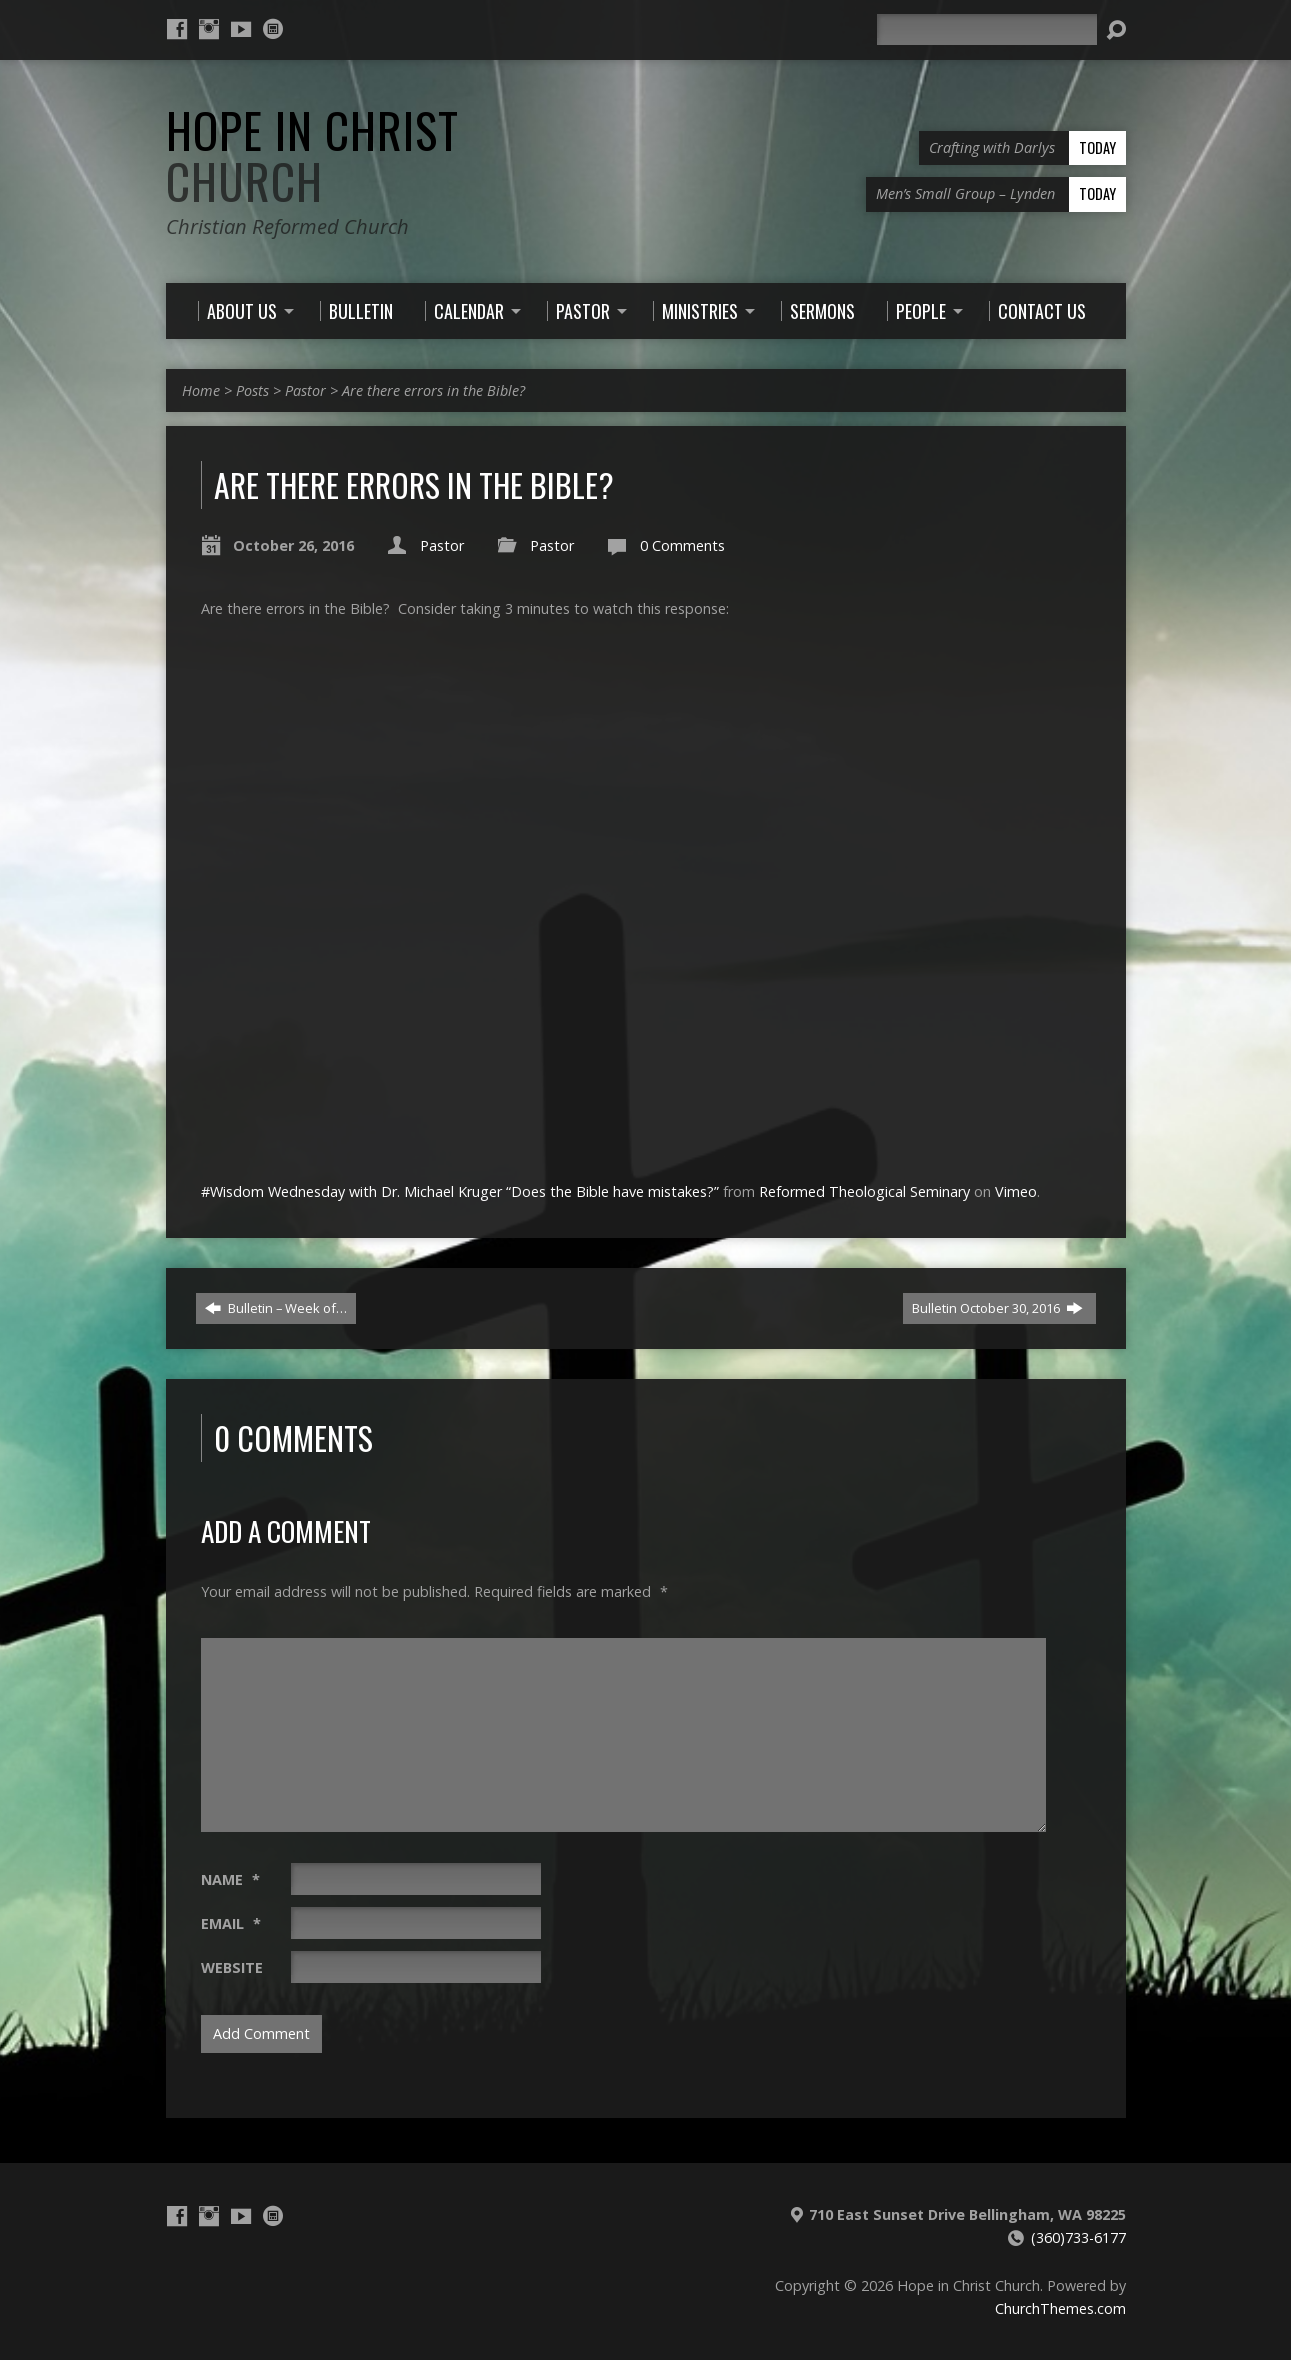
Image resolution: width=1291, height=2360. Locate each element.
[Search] (987, 29)
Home (201, 390)
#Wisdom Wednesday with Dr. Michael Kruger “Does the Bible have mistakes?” (460, 1191)
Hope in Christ (312, 155)
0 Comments (682, 545)
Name (230, 1879)
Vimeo (1016, 1191)
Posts (252, 390)
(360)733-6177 (1078, 2237)
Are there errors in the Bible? (433, 390)
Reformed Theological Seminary (864, 1191)
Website (232, 1967)
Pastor (305, 390)
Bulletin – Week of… (276, 1308)
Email (231, 1923)
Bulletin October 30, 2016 (997, 1308)
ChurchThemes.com (1060, 2308)
